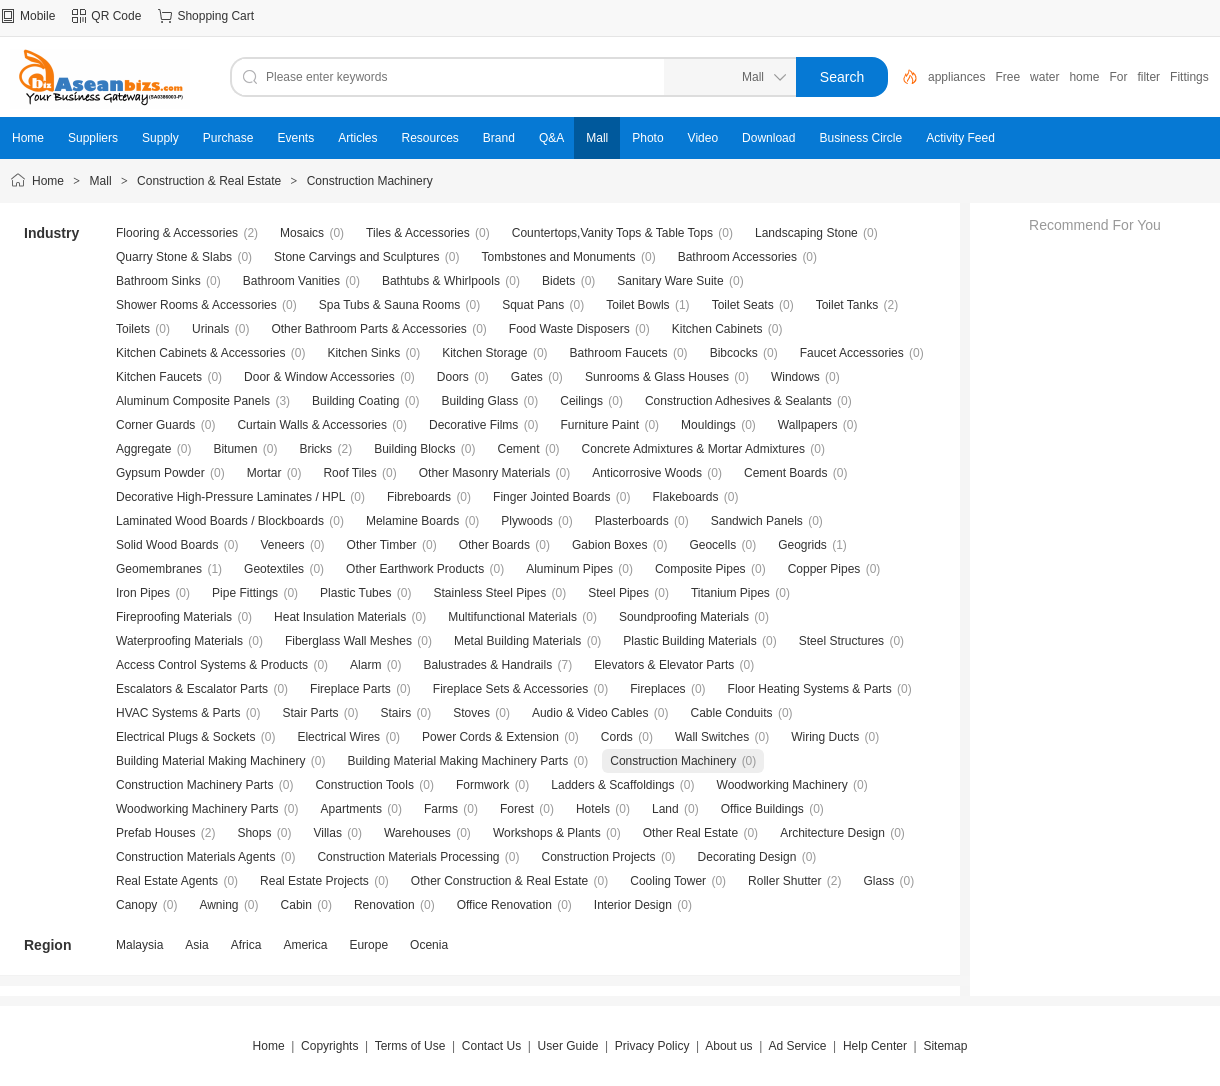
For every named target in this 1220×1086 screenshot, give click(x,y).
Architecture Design (832, 833)
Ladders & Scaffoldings (612, 785)
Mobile (37, 16)
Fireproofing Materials (174, 617)
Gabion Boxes (609, 545)
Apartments (351, 809)
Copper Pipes (824, 569)
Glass (879, 881)
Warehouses (417, 833)
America (305, 945)
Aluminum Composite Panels (193, 401)
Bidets (558, 281)
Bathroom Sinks (158, 281)
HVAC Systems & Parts (178, 713)
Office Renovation (504, 905)
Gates (527, 377)
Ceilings (581, 401)
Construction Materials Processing (408, 857)
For (1118, 77)
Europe (368, 945)
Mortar (264, 473)
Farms (441, 809)
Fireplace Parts (350, 689)
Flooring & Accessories (177, 233)
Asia (196, 945)
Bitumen (235, 449)
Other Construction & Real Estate (499, 881)
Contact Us (491, 1046)
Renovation (384, 905)
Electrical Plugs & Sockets (185, 737)
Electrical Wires (338, 737)
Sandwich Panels (757, 521)
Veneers (283, 545)
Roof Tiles (349, 473)
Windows (795, 377)
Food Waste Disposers (569, 329)
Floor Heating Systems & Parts (810, 689)
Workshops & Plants (547, 833)
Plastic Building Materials (689, 641)
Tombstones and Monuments (559, 257)
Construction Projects (599, 857)
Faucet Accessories (852, 353)
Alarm (365, 665)
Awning (218, 905)
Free (1007, 77)
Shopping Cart (215, 16)
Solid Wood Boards (167, 545)
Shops (254, 833)
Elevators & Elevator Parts (664, 665)
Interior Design (633, 905)
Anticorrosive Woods (647, 473)
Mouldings (708, 425)
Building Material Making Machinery (210, 761)
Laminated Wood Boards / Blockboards (220, 521)
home (1084, 77)
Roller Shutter (784, 881)
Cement (519, 449)
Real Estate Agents (167, 881)
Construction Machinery (370, 181)
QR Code (116, 16)
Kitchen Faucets (159, 377)
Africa (246, 945)
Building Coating (355, 401)
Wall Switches (712, 737)
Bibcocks (734, 353)
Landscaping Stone (806, 233)
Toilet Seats (743, 305)
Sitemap (945, 1046)
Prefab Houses (155, 833)
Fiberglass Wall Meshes (348, 641)
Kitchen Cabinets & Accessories (200, 353)
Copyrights (329, 1046)
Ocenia (429, 945)
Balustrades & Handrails (487, 665)
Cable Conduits (731, 713)
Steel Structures (841, 641)
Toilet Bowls (637, 305)
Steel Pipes (618, 593)
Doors (453, 377)
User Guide (568, 1046)
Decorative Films (473, 425)
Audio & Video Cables (590, 713)
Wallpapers (808, 425)
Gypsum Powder (160, 473)
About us (728, 1046)
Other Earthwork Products (415, 569)
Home (48, 181)
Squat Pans (533, 305)
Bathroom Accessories (737, 257)
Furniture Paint (599, 425)
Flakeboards (685, 497)
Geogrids (802, 545)
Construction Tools (364, 785)
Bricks (315, 449)
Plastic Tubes (355, 593)
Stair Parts (311, 713)
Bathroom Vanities (291, 281)
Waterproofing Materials (179, 641)
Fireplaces (657, 689)
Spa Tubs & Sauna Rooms (389, 305)
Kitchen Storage (484, 353)
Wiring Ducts (825, 737)
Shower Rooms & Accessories (196, 305)
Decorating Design (747, 857)
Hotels (593, 809)
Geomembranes (159, 569)
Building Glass (480, 401)
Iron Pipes (143, 593)
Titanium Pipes (730, 593)
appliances (956, 77)
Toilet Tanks (847, 305)
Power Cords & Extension (490, 737)
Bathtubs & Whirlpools (441, 281)
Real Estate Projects (314, 881)
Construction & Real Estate (209, 181)
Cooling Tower (668, 881)
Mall (101, 181)
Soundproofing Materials (684, 617)
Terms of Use (410, 1046)
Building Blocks (414, 449)
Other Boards (494, 545)
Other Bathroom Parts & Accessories (368, 329)
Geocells (712, 545)
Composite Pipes (700, 569)
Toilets (133, 329)
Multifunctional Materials (512, 617)
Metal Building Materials (517, 641)
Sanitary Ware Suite (670, 281)
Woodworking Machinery (782, 785)
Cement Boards (785, 473)
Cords (617, 737)
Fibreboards (419, 497)
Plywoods (526, 521)
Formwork (482, 785)
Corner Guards (155, 425)
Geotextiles (274, 569)
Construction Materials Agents (195, 857)
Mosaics (302, 233)
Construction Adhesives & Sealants (738, 401)
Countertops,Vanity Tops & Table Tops (612, 233)
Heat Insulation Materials (340, 617)
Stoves (471, 713)
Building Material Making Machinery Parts (457, 761)
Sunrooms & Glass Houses (657, 377)
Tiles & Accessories (418, 233)
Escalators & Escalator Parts (192, 689)
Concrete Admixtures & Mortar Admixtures (693, 449)
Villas (327, 833)
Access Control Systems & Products (212, 665)
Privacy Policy (652, 1046)
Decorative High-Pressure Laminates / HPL (230, 497)
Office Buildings (762, 809)
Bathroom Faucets (619, 353)
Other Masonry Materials (484, 473)
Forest (517, 809)
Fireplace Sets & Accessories (510, 689)
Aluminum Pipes (569, 569)
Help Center (875, 1046)
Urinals (210, 329)
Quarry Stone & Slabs (174, 257)
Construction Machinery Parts (194, 785)
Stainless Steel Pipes (489, 593)
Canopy (136, 905)
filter (1148, 77)
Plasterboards (632, 521)
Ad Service (797, 1046)
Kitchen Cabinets (717, 329)
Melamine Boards (412, 521)
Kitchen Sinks (363, 353)
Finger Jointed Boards (551, 497)
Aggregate (143, 449)
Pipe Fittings (245, 593)
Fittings (1189, 77)
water (1044, 77)
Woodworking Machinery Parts (197, 809)
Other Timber (382, 545)
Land (665, 809)
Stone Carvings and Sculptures (356, 257)
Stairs (396, 713)
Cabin (296, 905)
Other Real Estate (690, 833)
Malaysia (139, 945)
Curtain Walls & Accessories (312, 425)
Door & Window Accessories (319, 377)
